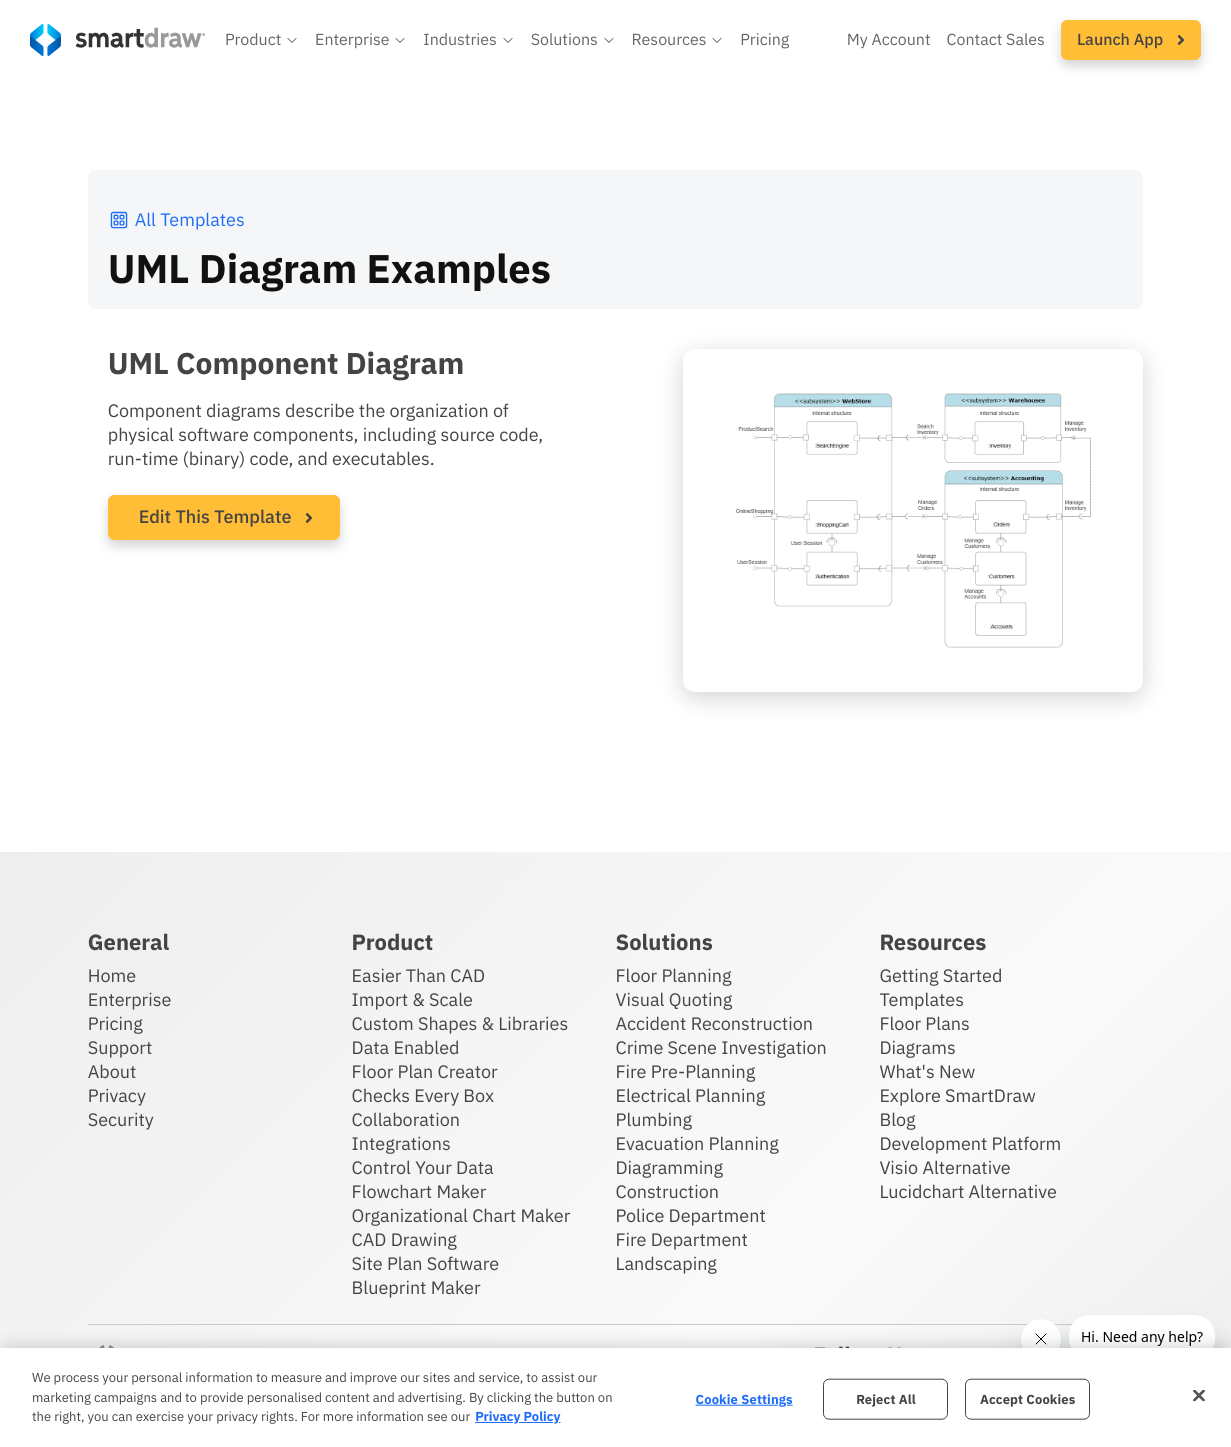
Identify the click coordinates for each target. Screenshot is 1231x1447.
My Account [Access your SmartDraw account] (889, 40)
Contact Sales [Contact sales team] (996, 40)
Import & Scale (412, 999)
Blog (897, 1119)
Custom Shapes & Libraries (460, 1023)
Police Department (690, 1215)
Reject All (886, 1398)
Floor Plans (924, 1023)
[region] (615, 1397)
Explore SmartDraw (957, 1095)
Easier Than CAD (419, 975)
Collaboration (406, 1119)
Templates (921, 999)
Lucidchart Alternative (968, 1191)
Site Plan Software (425, 1263)
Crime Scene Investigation (720, 1047)
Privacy (117, 1095)
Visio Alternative (944, 1167)
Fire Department (681, 1239)
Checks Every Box (423, 1095)
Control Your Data (423, 1167)
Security (121, 1119)
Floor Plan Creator (425, 1071)
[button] (262, 40)
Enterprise (130, 999)
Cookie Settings (744, 1398)
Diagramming (669, 1167)
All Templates (176, 219)
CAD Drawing (404, 1239)
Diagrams (917, 1047)
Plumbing (653, 1119)
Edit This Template (215, 516)
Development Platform (970, 1143)
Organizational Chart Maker (461, 1215)
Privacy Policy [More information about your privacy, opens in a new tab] (517, 1416)
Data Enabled (406, 1047)
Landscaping (665, 1263)
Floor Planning (673, 975)
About (112, 1071)
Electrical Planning (690, 1095)
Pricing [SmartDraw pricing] (764, 40)
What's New (927, 1071)
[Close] (1199, 1395)
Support (120, 1047)
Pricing (115, 1023)
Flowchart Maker (419, 1191)
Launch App (1131, 40)
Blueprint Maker (416, 1287)
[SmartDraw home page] (117, 40)
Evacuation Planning (696, 1143)
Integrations (401, 1143)
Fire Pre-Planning (685, 1071)
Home (112, 975)
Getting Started (940, 975)
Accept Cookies (1027, 1398)
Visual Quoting (673, 999)
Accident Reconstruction (714, 1023)
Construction (666, 1191)
